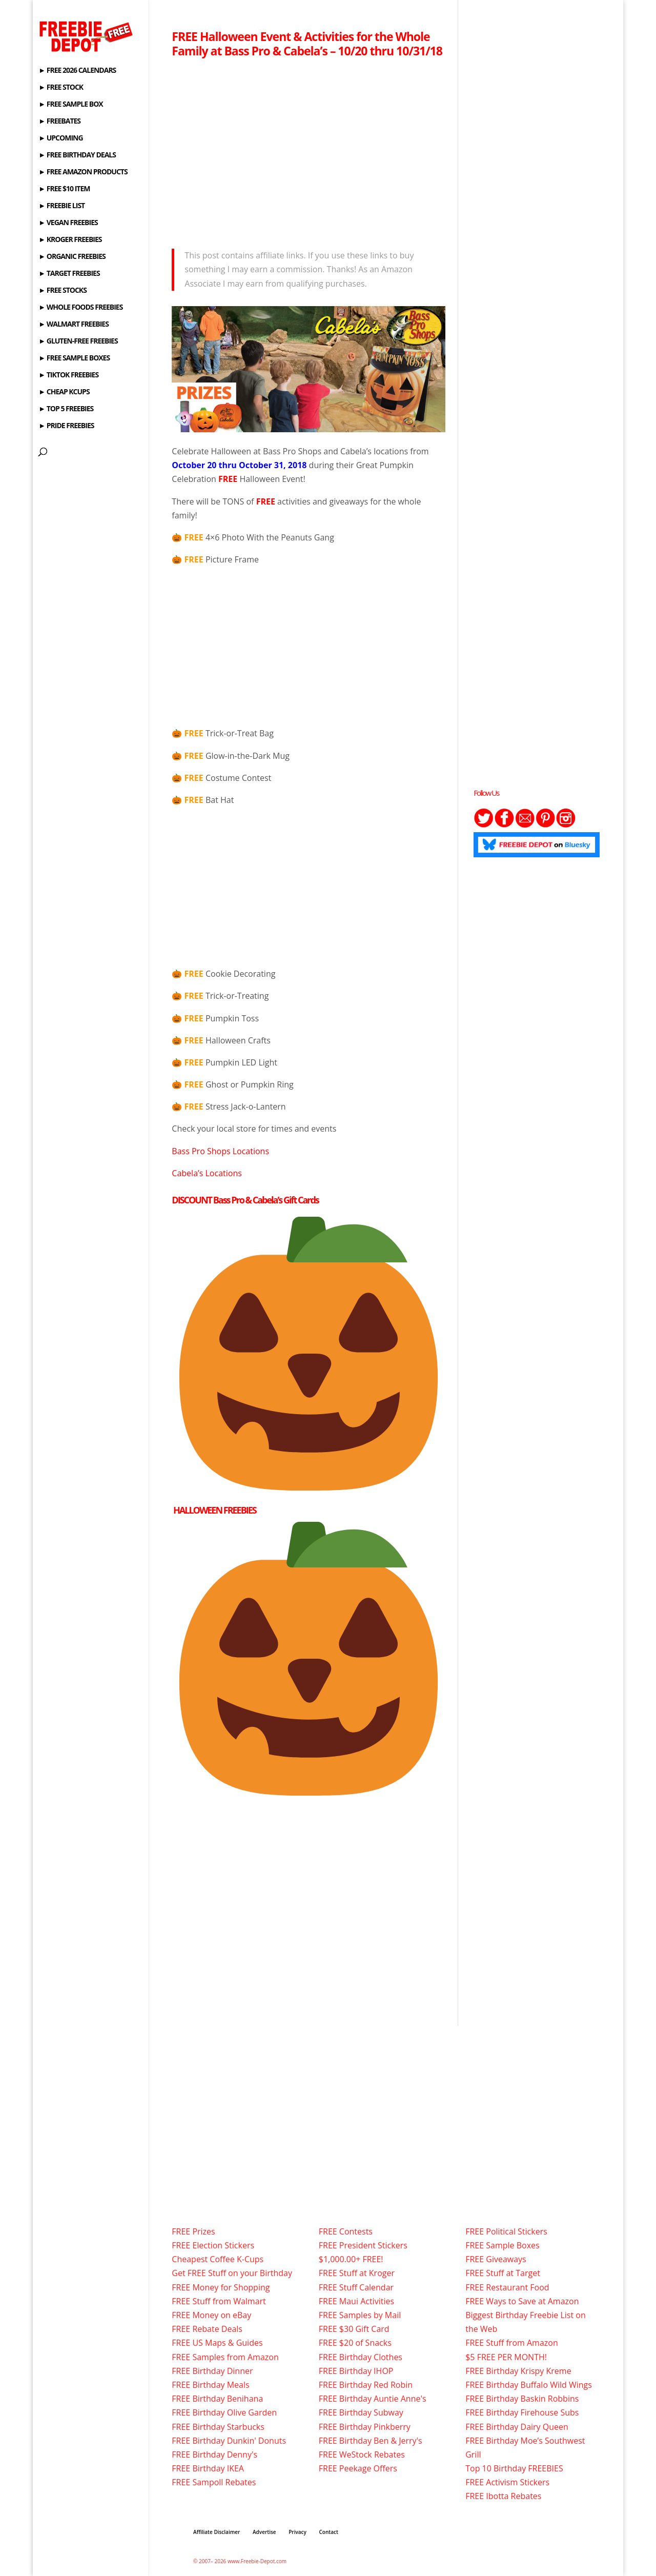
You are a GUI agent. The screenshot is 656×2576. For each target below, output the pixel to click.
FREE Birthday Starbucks (218, 2426)
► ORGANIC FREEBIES (71, 257)
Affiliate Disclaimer (216, 2531)
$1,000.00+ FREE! (351, 2259)
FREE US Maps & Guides (217, 2342)
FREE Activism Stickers (507, 2482)
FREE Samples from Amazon (225, 2357)
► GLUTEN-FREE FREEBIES (77, 341)
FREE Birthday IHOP (356, 2371)
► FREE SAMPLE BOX (70, 104)
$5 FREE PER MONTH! (506, 2357)
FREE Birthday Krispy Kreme (518, 2371)
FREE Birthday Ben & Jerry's (370, 2440)
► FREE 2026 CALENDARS (77, 71)
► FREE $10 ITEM (64, 189)
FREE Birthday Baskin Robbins (522, 2398)
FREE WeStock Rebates (362, 2454)
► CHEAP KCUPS (63, 392)
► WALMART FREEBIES (73, 324)
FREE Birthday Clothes (360, 2357)
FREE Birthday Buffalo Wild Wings (528, 2384)
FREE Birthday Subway (361, 2412)
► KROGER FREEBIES (69, 240)
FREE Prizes (193, 2231)
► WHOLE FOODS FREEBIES (80, 308)
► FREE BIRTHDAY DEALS (77, 155)
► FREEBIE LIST (61, 206)
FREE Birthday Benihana (217, 2398)
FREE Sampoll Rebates (214, 2482)
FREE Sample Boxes (502, 2245)
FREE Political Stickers (506, 2231)
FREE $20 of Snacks (355, 2342)
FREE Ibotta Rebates (503, 2496)
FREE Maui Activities (356, 2301)
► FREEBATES (59, 121)
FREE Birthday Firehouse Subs (522, 2412)
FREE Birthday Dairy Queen (516, 2426)
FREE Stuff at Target (502, 2273)
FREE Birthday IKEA (208, 2468)
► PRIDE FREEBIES (66, 426)
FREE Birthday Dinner (212, 2371)
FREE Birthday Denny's (214, 2454)
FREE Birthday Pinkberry (365, 2426)
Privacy (297, 2531)
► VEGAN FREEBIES (67, 223)
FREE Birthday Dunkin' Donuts (229, 2440)
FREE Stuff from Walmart (218, 2301)
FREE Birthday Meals (210, 2384)
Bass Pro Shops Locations (220, 1151)
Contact (328, 2531)
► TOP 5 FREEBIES (65, 409)
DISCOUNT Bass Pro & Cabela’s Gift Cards (245, 1200)
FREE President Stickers (363, 2245)
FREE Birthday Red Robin (366, 2384)
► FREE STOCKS (62, 291)
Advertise (264, 2531)
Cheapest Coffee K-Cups (217, 2259)
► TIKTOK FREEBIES (68, 375)
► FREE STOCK (60, 88)
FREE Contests (346, 2231)
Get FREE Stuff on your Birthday (232, 2273)
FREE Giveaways (495, 2259)
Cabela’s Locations (207, 1173)
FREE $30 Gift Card (354, 2328)
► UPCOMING (60, 138)
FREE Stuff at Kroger (357, 2273)
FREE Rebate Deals (207, 2328)
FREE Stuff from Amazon (511, 2342)
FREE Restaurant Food (507, 2287)
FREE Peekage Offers (358, 2468)
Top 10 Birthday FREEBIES (514, 2468)
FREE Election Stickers (213, 2245)
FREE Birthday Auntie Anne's (372, 2398)
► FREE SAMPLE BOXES (74, 358)
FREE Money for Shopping (221, 2287)
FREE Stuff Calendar (356, 2287)
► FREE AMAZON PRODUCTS (82, 172)
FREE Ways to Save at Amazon (522, 2301)
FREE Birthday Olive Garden (224, 2412)
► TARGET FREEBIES (68, 274)
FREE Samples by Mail (360, 2315)
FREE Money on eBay (211, 2315)
